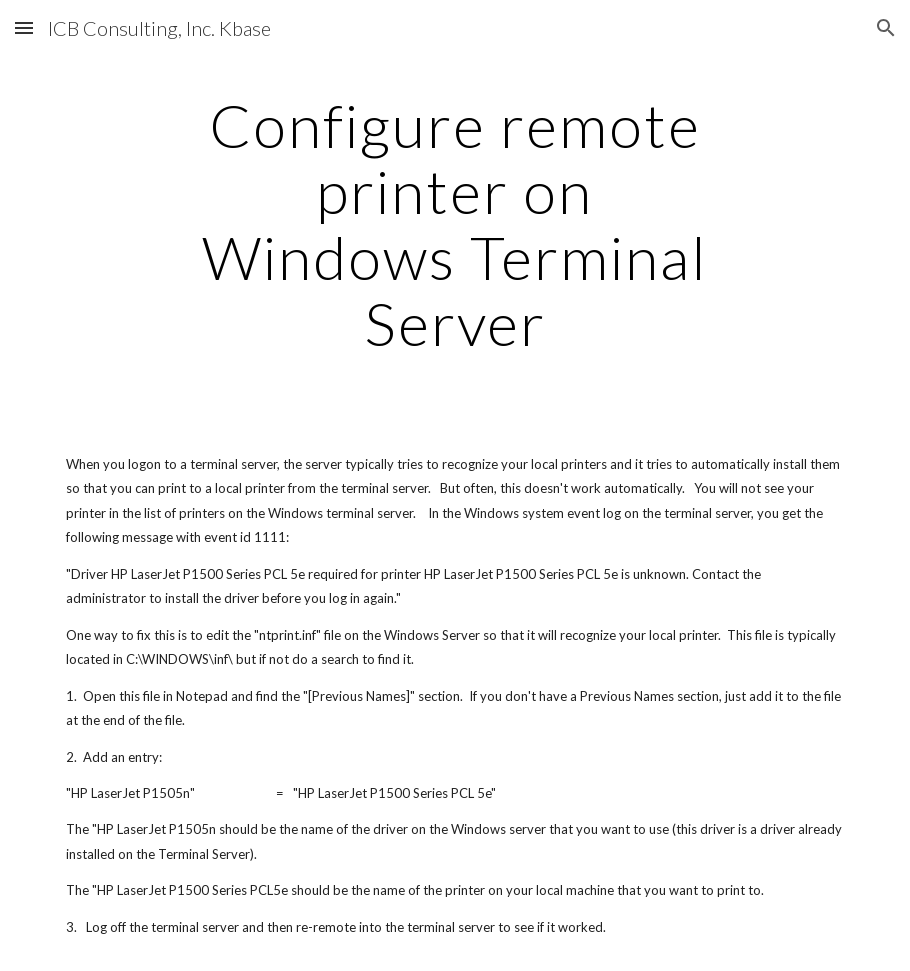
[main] (455, 224)
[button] (24, 27)
